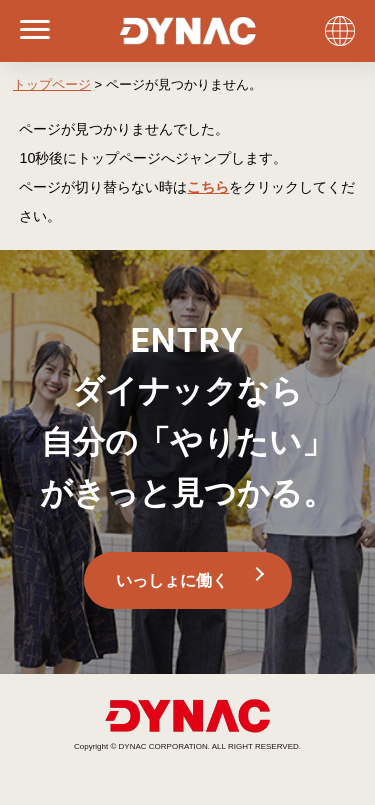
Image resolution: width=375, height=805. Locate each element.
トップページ (52, 84)
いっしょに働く (172, 580)
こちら (208, 187)
